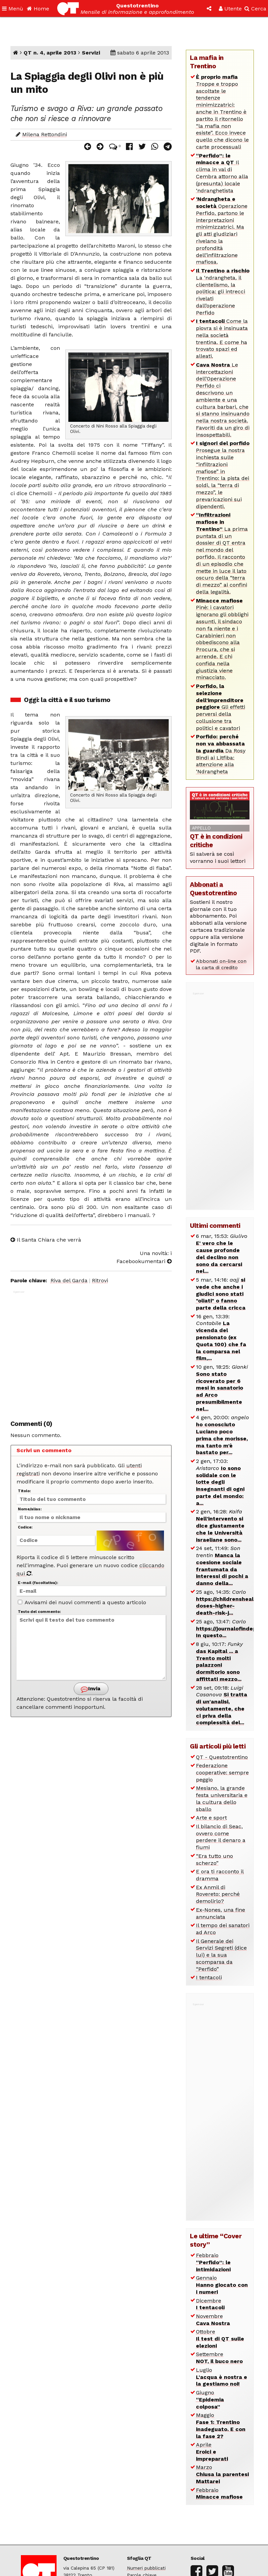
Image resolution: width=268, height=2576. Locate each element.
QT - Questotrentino (222, 1757)
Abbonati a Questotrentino (213, 889)
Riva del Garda (69, 1280)
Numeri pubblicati (146, 2568)
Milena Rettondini (44, 134)
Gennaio (222, 2285)
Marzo (222, 2474)
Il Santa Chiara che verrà (45, 1240)
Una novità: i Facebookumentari (144, 1257)
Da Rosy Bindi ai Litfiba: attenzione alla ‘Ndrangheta (220, 754)
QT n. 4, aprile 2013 (50, 52)
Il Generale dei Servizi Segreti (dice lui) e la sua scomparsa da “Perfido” (221, 1955)
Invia (90, 1689)
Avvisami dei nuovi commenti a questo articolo (82, 1602)
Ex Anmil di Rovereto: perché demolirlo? (218, 1894)
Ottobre (220, 2338)
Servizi (91, 52)
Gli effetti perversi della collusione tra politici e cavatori (220, 707)
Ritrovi (100, 1280)
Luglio (221, 2377)
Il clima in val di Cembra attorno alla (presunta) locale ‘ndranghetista (222, 173)
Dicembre (210, 2304)
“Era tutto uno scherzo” (214, 1859)
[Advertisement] (91, 1351)
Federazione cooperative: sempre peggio (222, 1772)
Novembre (213, 2319)
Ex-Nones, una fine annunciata (220, 1913)
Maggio (220, 2425)
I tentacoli (209, 1977)
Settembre (219, 2357)
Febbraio (213, 2262)
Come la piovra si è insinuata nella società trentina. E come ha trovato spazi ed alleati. (222, 338)
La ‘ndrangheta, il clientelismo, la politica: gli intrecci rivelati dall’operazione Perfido (222, 291)
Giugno (210, 2399)
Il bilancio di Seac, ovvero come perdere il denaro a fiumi (220, 1836)
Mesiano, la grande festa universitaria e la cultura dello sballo (221, 1798)
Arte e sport (211, 1817)
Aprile (212, 2451)
